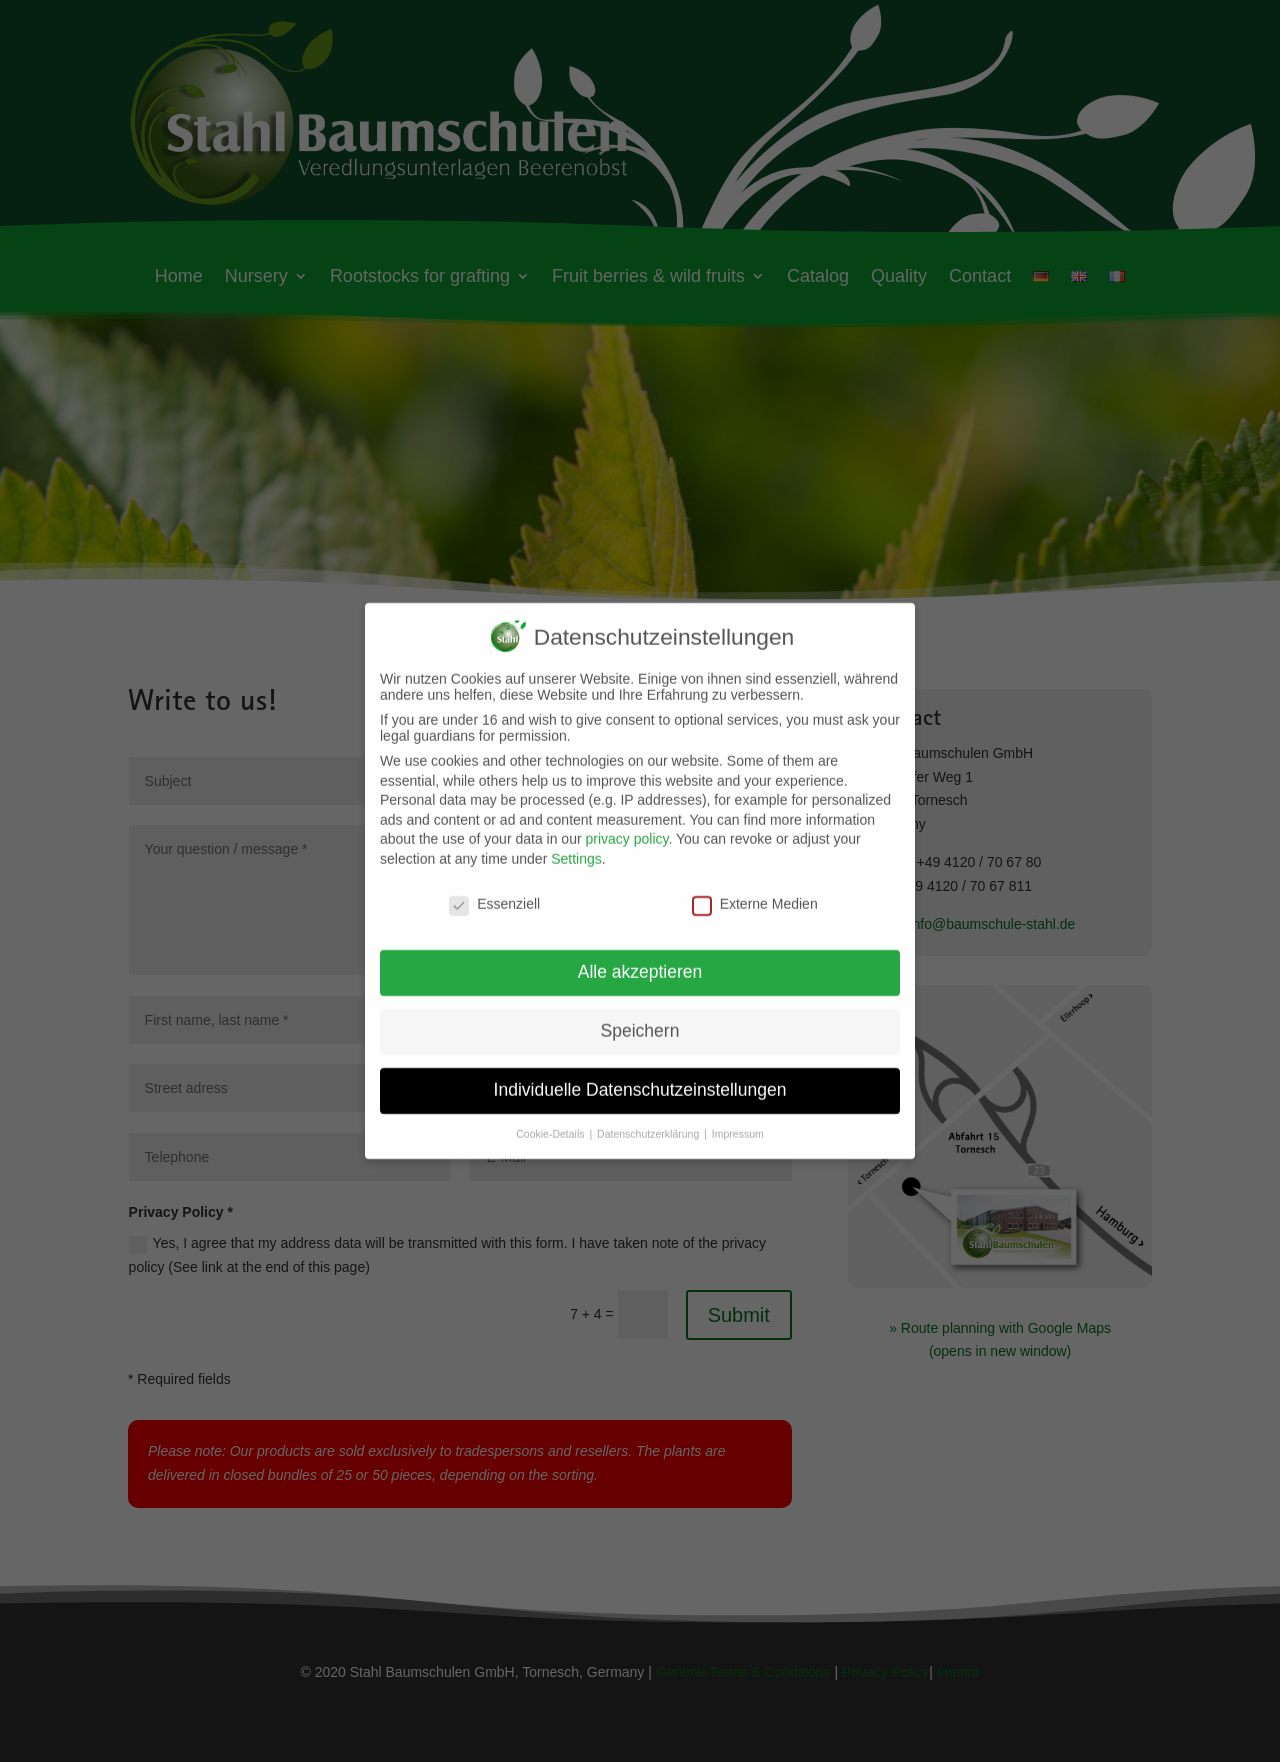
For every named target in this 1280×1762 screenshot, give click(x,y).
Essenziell (494, 890)
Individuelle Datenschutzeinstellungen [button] (640, 1077)
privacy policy (626, 826)
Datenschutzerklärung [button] (649, 1121)
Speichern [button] (640, 1018)
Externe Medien (755, 890)
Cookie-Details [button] (551, 1121)
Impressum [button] (738, 1121)
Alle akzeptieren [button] (640, 959)
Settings (576, 845)
